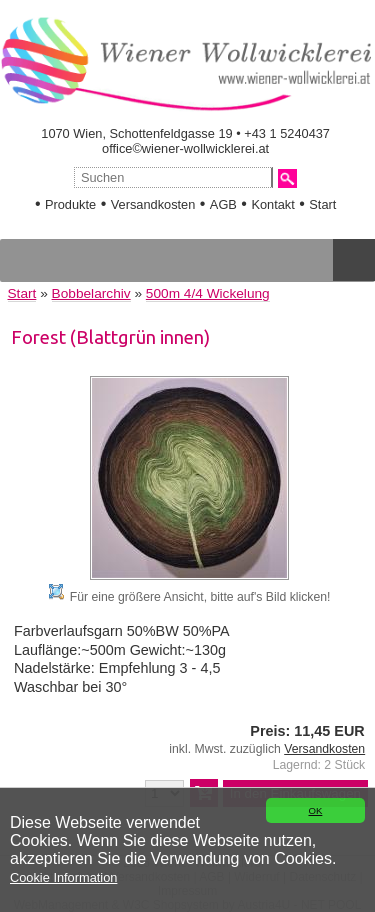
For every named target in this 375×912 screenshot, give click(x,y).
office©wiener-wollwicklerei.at (185, 148)
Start (322, 204)
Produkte (70, 204)
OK (315, 810)
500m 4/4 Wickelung (208, 293)
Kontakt (272, 204)
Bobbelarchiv (91, 293)
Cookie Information (63, 877)
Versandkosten (153, 204)
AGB (223, 204)
